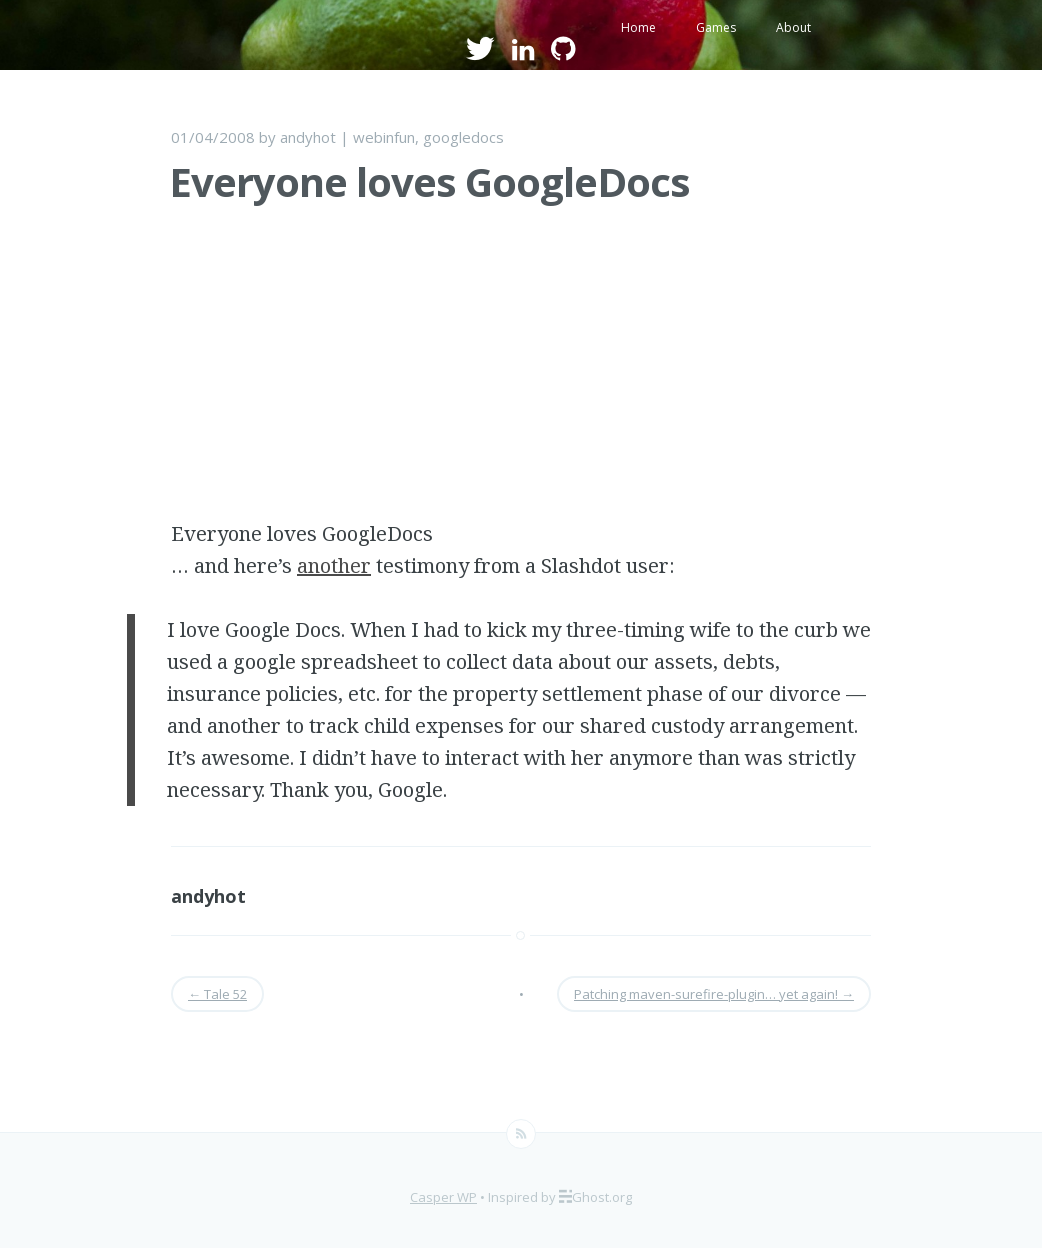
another (334, 565)
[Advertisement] (521, 378)
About (793, 27)
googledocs (463, 137)
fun (404, 137)
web (368, 137)
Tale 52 (217, 994)
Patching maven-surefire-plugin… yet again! (714, 994)
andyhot (308, 137)
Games (716, 27)
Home (638, 27)
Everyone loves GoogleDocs (429, 181)
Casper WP (443, 1197)
